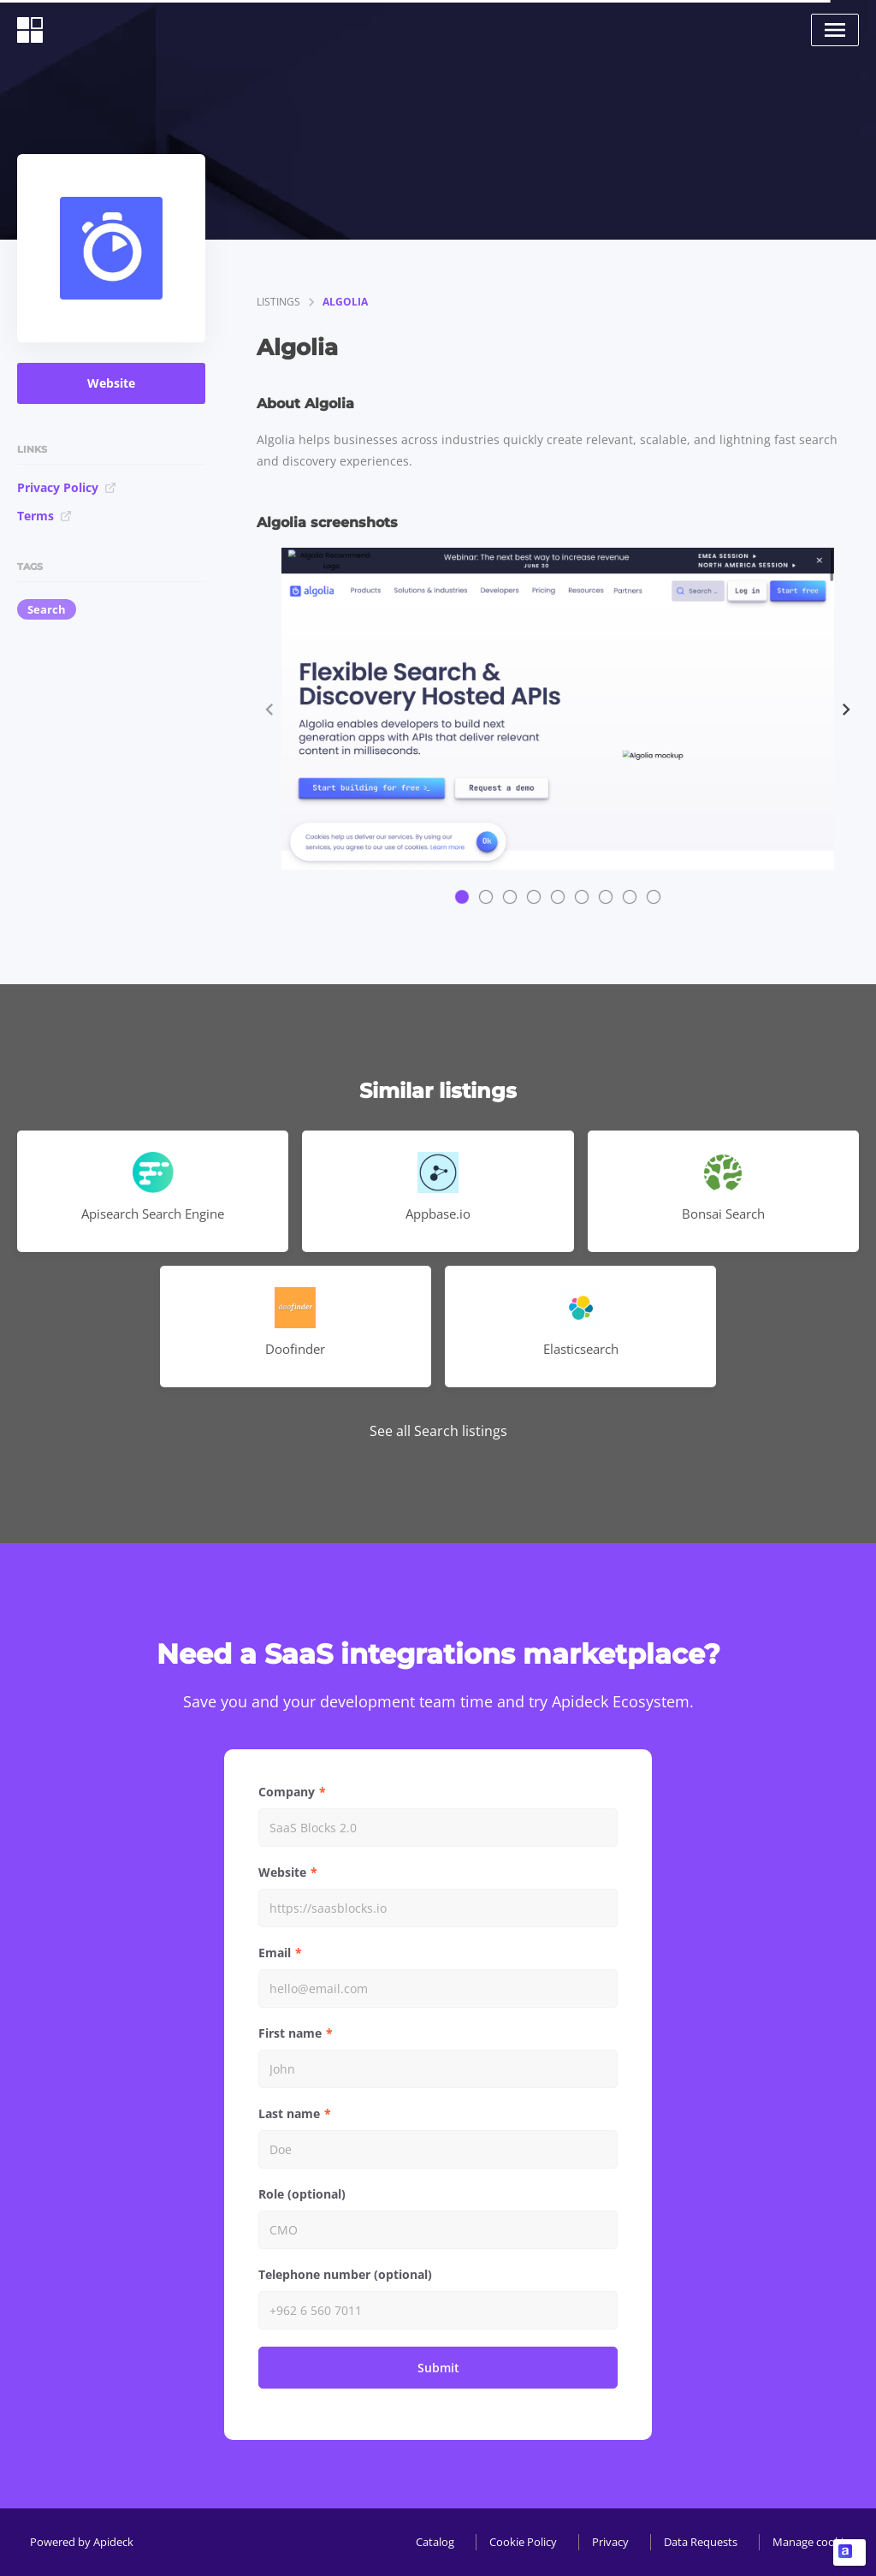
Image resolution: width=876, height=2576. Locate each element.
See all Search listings (438, 1431)
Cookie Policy (523, 2541)
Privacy (610, 2541)
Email (274, 1952)
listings (278, 301)
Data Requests (700, 2541)
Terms (44, 515)
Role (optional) (302, 2194)
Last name (289, 2113)
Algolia (345, 301)
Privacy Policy (66, 487)
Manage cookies (813, 2541)
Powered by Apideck (81, 2541)
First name (290, 2033)
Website (111, 383)
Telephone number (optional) (345, 2274)
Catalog (435, 2541)
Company (286, 1792)
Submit (438, 2367)
